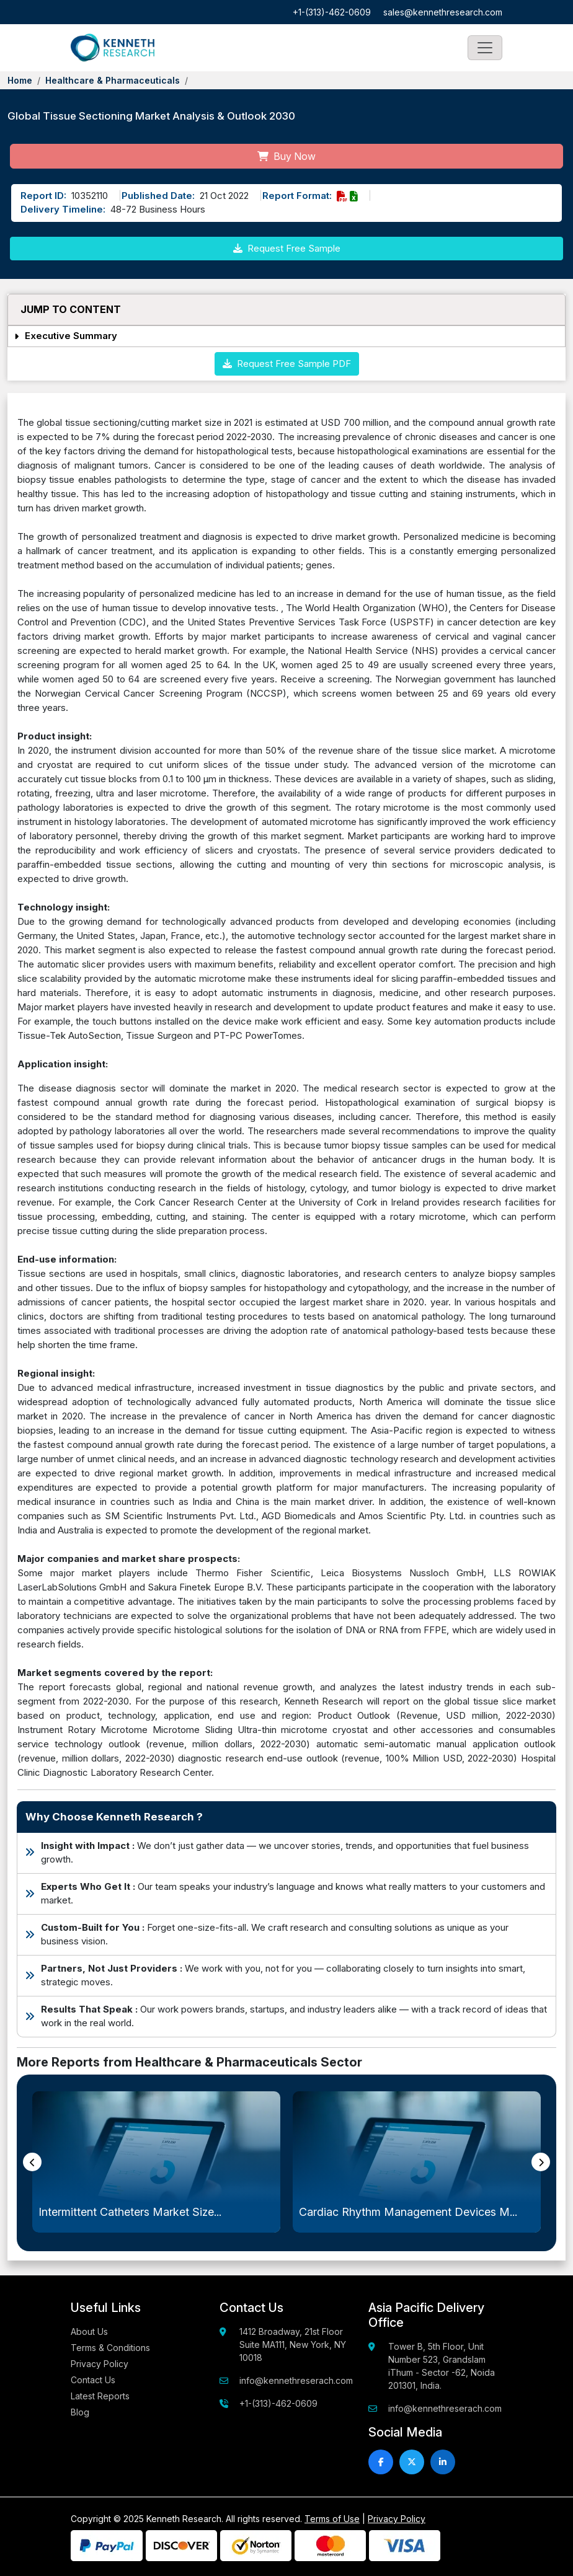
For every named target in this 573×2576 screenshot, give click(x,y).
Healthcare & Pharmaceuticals (112, 80)
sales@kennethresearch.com (442, 12)
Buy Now (286, 156)
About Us (89, 2331)
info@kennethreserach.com (296, 2380)
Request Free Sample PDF (287, 363)
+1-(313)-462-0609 (332, 12)
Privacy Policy (99, 2363)
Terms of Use (332, 2518)
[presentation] (32, 2162)
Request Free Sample (286, 248)
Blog (80, 2412)
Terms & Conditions (110, 2347)
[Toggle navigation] (485, 47)
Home (19, 80)
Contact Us (93, 2380)
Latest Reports (100, 2396)
